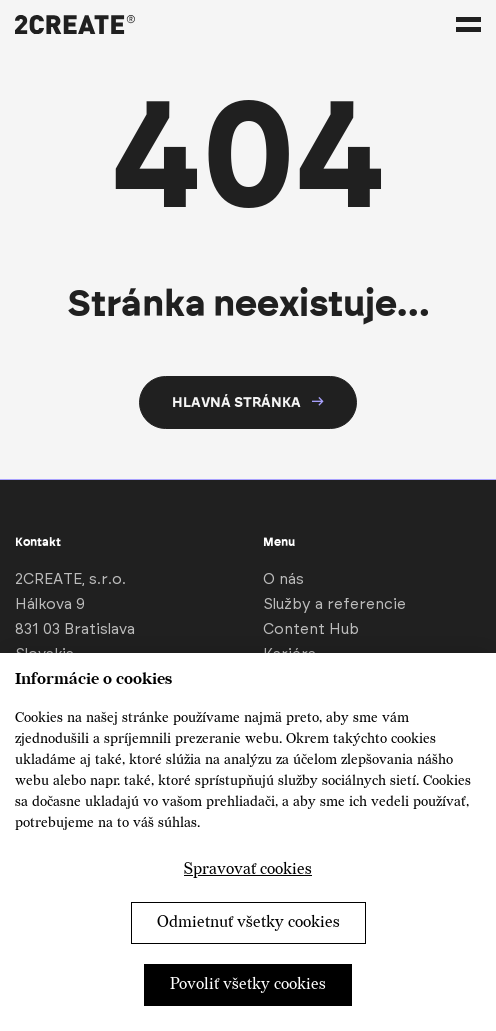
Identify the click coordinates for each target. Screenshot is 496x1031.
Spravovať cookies (248, 869)
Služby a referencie (334, 604)
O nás (283, 579)
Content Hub (311, 629)
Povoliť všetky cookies (248, 984)
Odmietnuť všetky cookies (248, 922)
